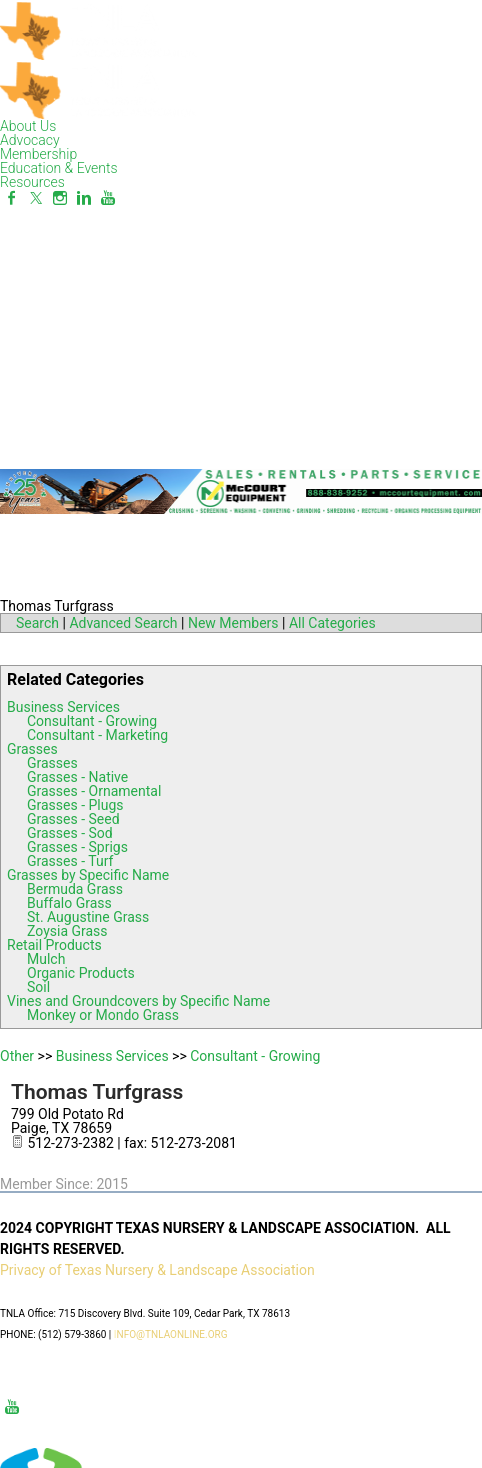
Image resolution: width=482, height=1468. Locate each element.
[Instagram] (60, 198)
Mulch (46, 959)
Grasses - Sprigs (77, 847)
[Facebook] (12, 198)
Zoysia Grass (67, 931)
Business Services (63, 707)
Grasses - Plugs (75, 805)
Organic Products (81, 973)
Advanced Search (123, 623)
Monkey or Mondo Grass (103, 1015)
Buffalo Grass (69, 903)
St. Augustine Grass (88, 917)
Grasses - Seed (73, 819)
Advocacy (30, 140)
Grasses (32, 749)
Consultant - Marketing (97, 735)
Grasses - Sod (70, 833)
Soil (38, 987)
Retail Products (54, 945)
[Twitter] (36, 198)
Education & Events (59, 168)
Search (37, 623)
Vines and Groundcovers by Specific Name (138, 1001)
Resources (32, 182)
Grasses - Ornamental (94, 791)
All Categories (332, 623)
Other (17, 1056)
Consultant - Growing (92, 721)
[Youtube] (108, 198)
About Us (28, 126)
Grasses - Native (77, 777)
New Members (233, 623)
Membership (38, 154)
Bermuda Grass (75, 889)
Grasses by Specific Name (88, 875)
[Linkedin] (84, 198)
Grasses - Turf (70, 861)
